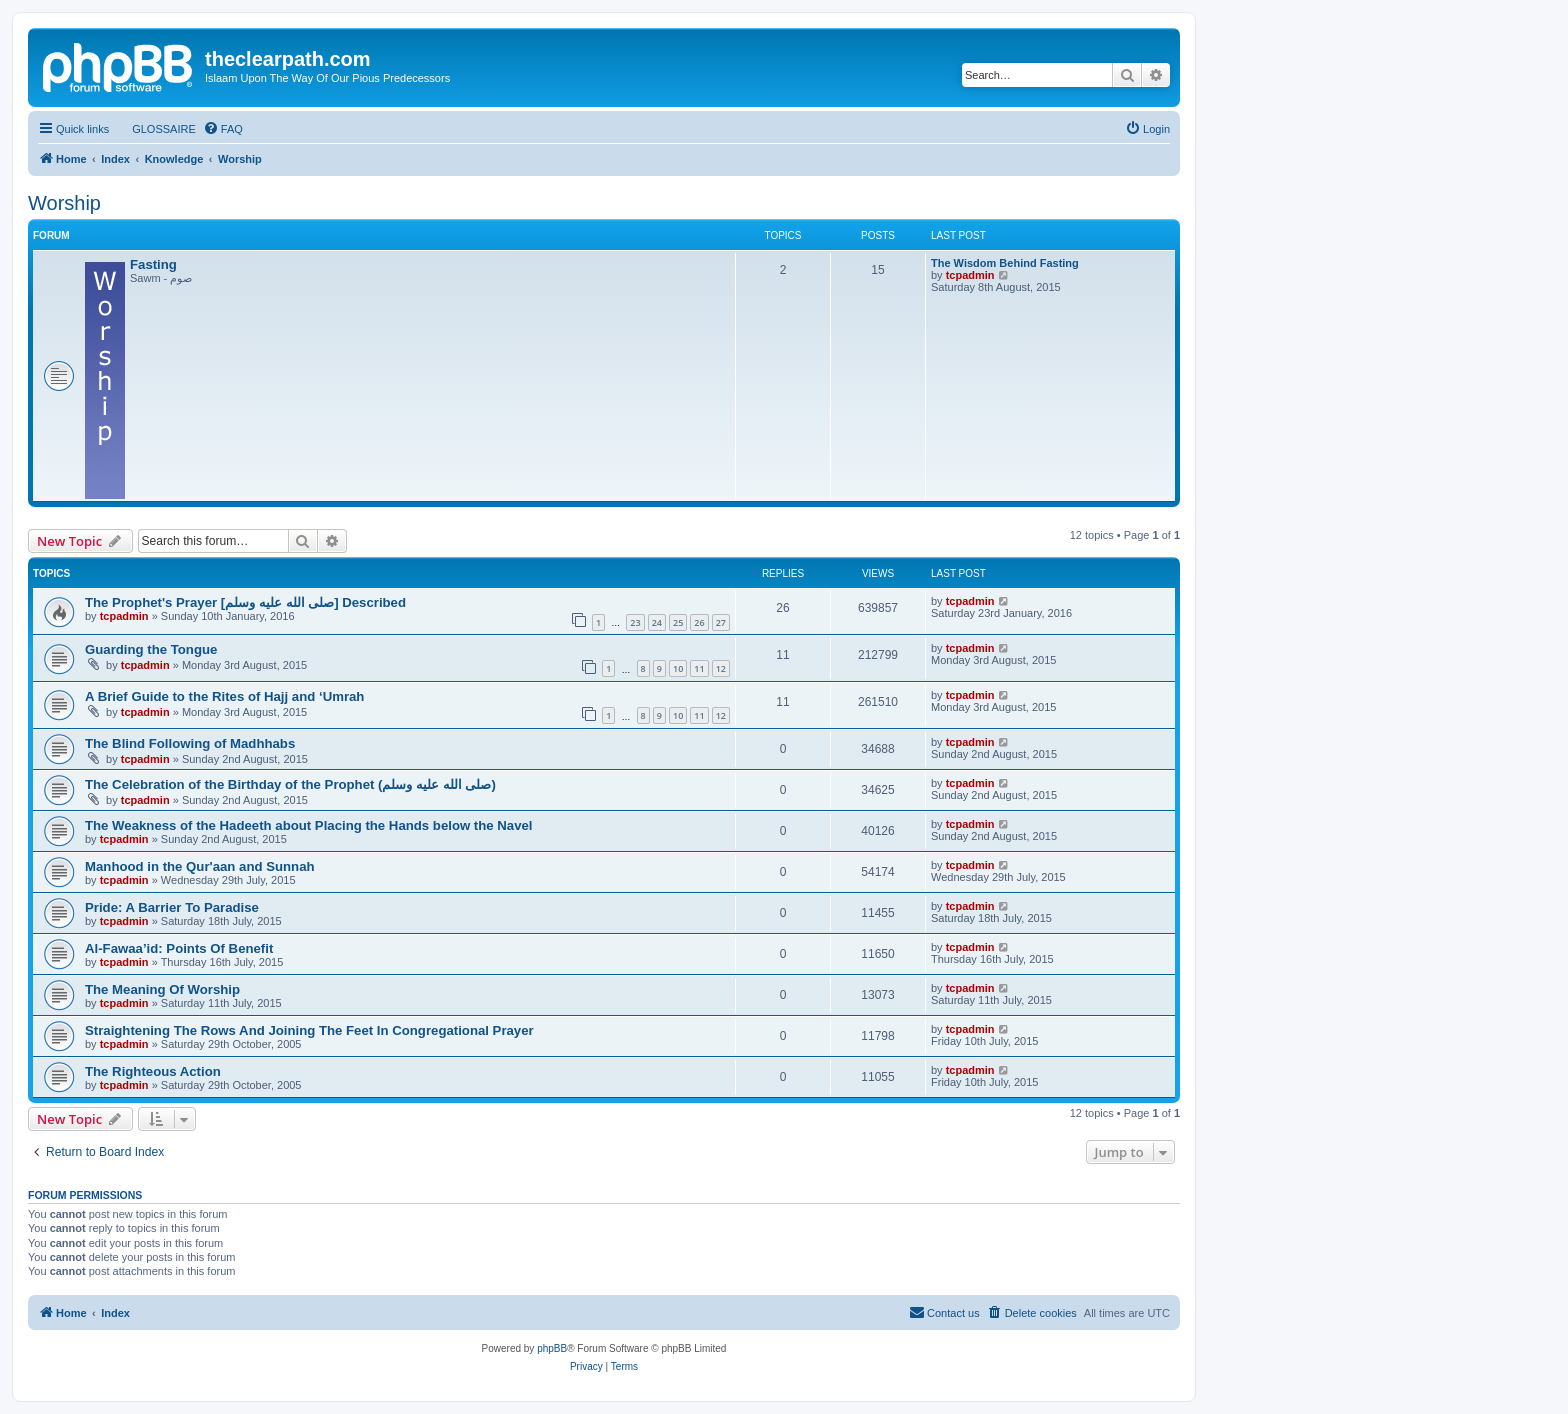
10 (678, 668)
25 (678, 622)
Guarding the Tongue (151, 649)
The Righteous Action (153, 1071)
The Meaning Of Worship (162, 989)
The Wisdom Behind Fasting (1005, 263)
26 (699, 622)
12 (721, 668)
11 (699, 668)
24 (657, 622)
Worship (64, 203)
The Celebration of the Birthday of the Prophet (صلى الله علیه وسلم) (290, 784)
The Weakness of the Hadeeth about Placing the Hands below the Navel (309, 825)
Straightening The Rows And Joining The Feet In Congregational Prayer (309, 1030)
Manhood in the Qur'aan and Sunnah (200, 866)
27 (721, 622)
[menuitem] (155, 129)
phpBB (552, 1348)
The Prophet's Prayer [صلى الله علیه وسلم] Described (245, 602)
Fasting (153, 264)
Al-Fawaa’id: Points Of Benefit (179, 948)
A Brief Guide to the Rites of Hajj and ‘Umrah (224, 696)
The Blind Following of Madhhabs (190, 743)
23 (635, 622)
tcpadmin (970, 275)
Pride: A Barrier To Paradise (172, 907)
